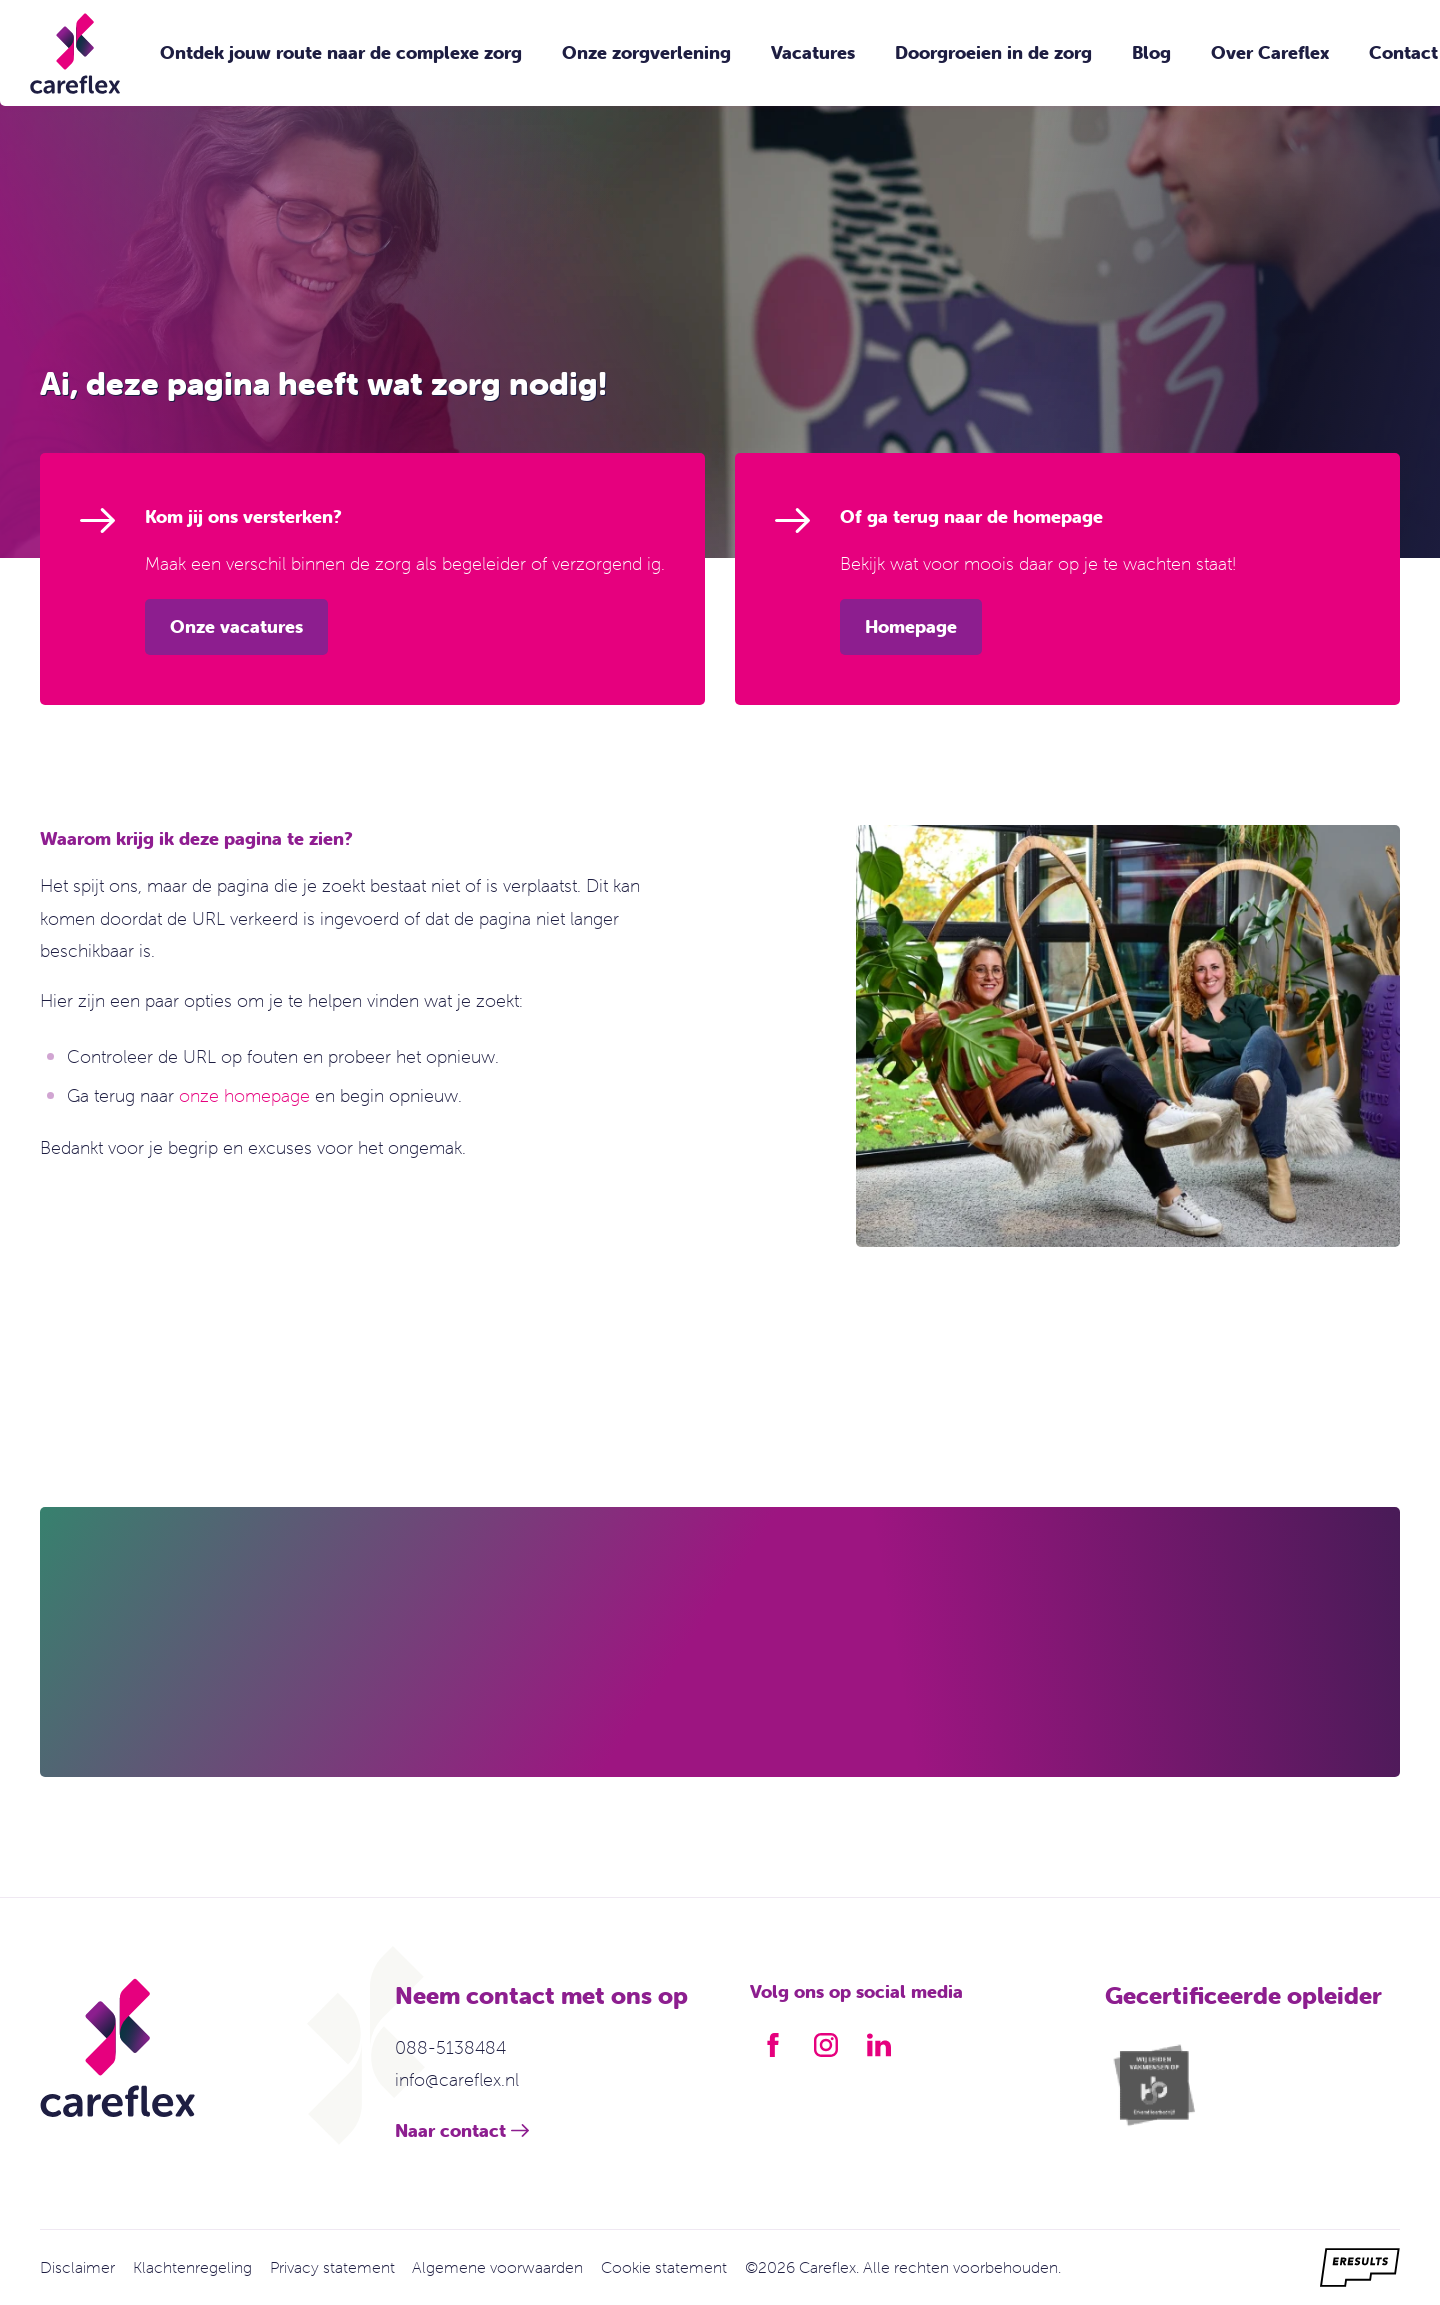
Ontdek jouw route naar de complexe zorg (341, 52)
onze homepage (244, 1095)
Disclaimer (77, 2267)
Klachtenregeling (192, 2267)
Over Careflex (1270, 52)
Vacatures (813, 52)
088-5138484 (450, 2047)
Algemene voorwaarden (497, 2267)
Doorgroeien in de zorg (993, 52)
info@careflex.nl (457, 2079)
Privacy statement (332, 2267)
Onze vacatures (236, 626)
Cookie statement (664, 2267)
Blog (1151, 52)
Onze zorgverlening (646, 52)
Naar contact (450, 2130)
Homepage (911, 626)
